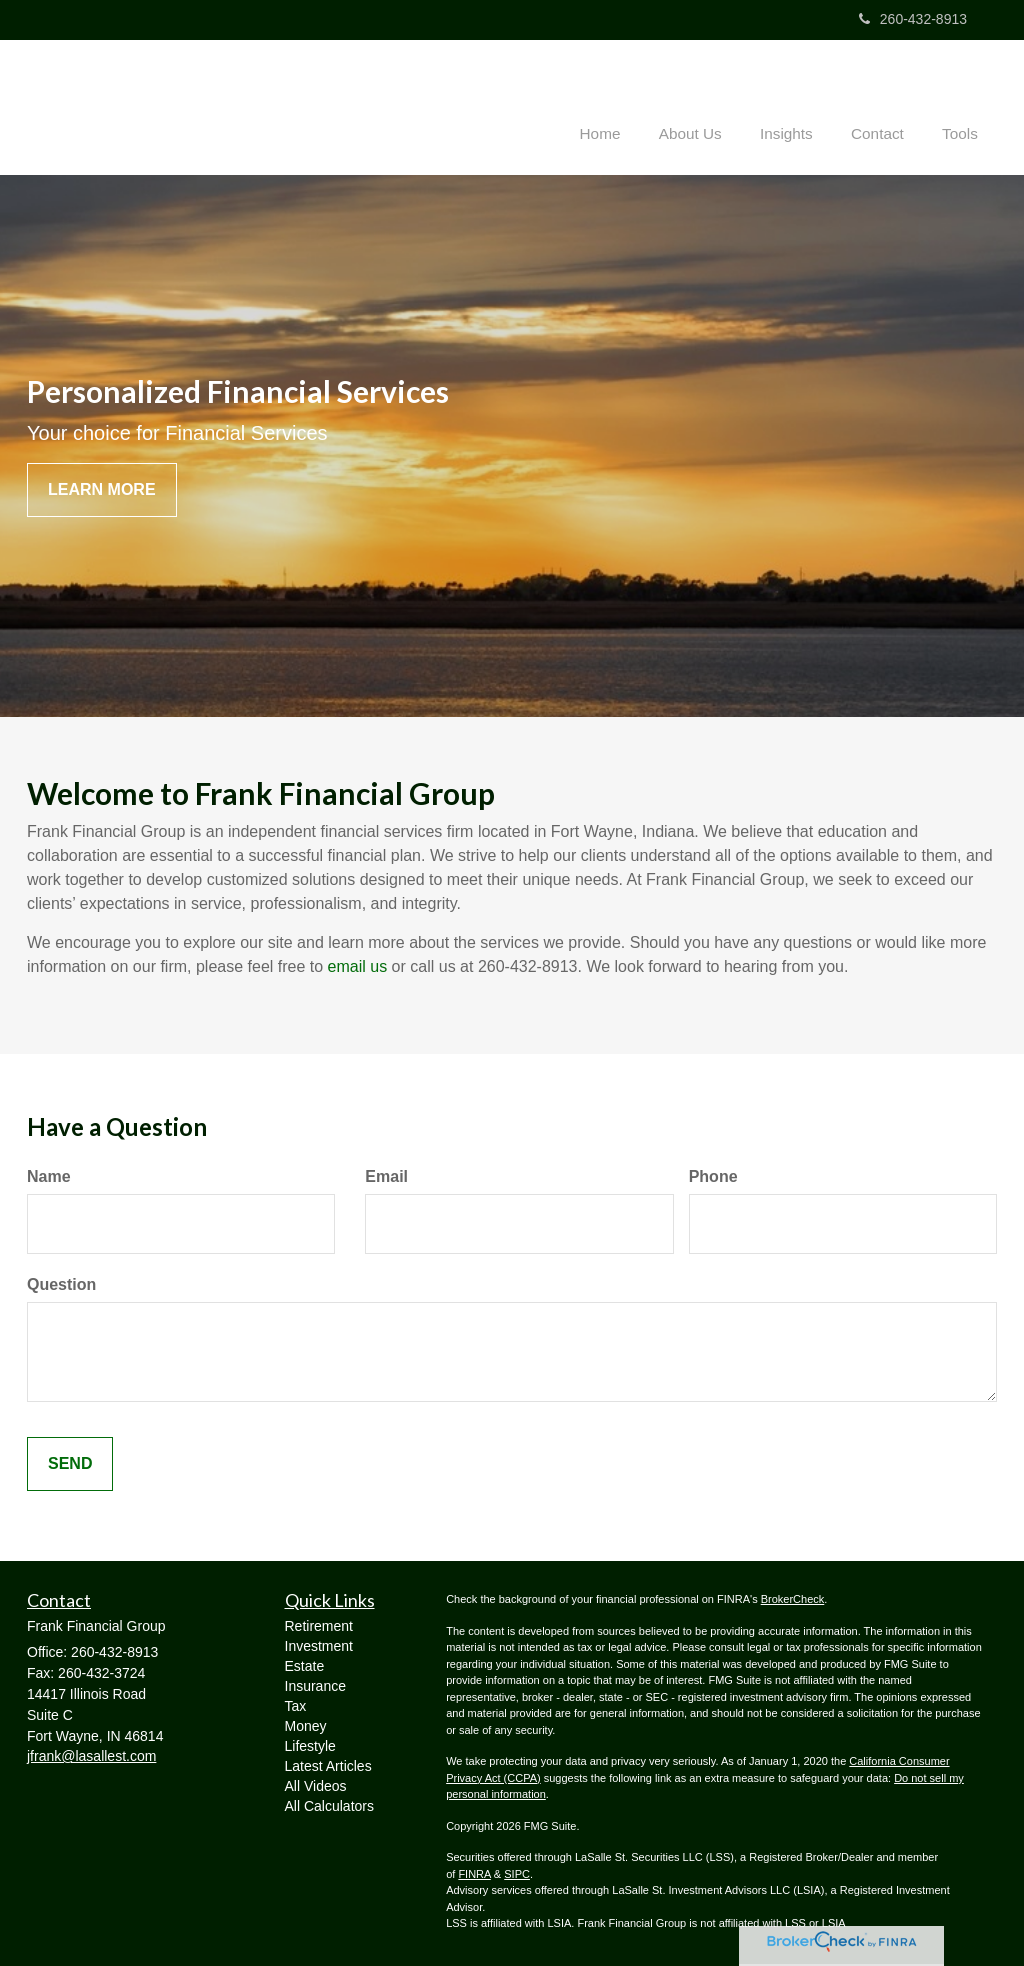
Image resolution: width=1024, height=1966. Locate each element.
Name (49, 1175)
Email (386, 1175)
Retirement (319, 1626)
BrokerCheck (793, 1599)
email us (358, 966)
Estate (305, 1666)
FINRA (474, 1873)
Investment (319, 1646)
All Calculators (329, 1806)
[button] (708, 104)
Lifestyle (310, 1746)
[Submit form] (70, 1463)
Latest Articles (328, 1766)
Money (306, 1726)
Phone (713, 1175)
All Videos (316, 1786)
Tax (296, 1706)
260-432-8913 (913, 19)
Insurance (315, 1686)
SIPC (517, 1873)
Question (61, 1283)
